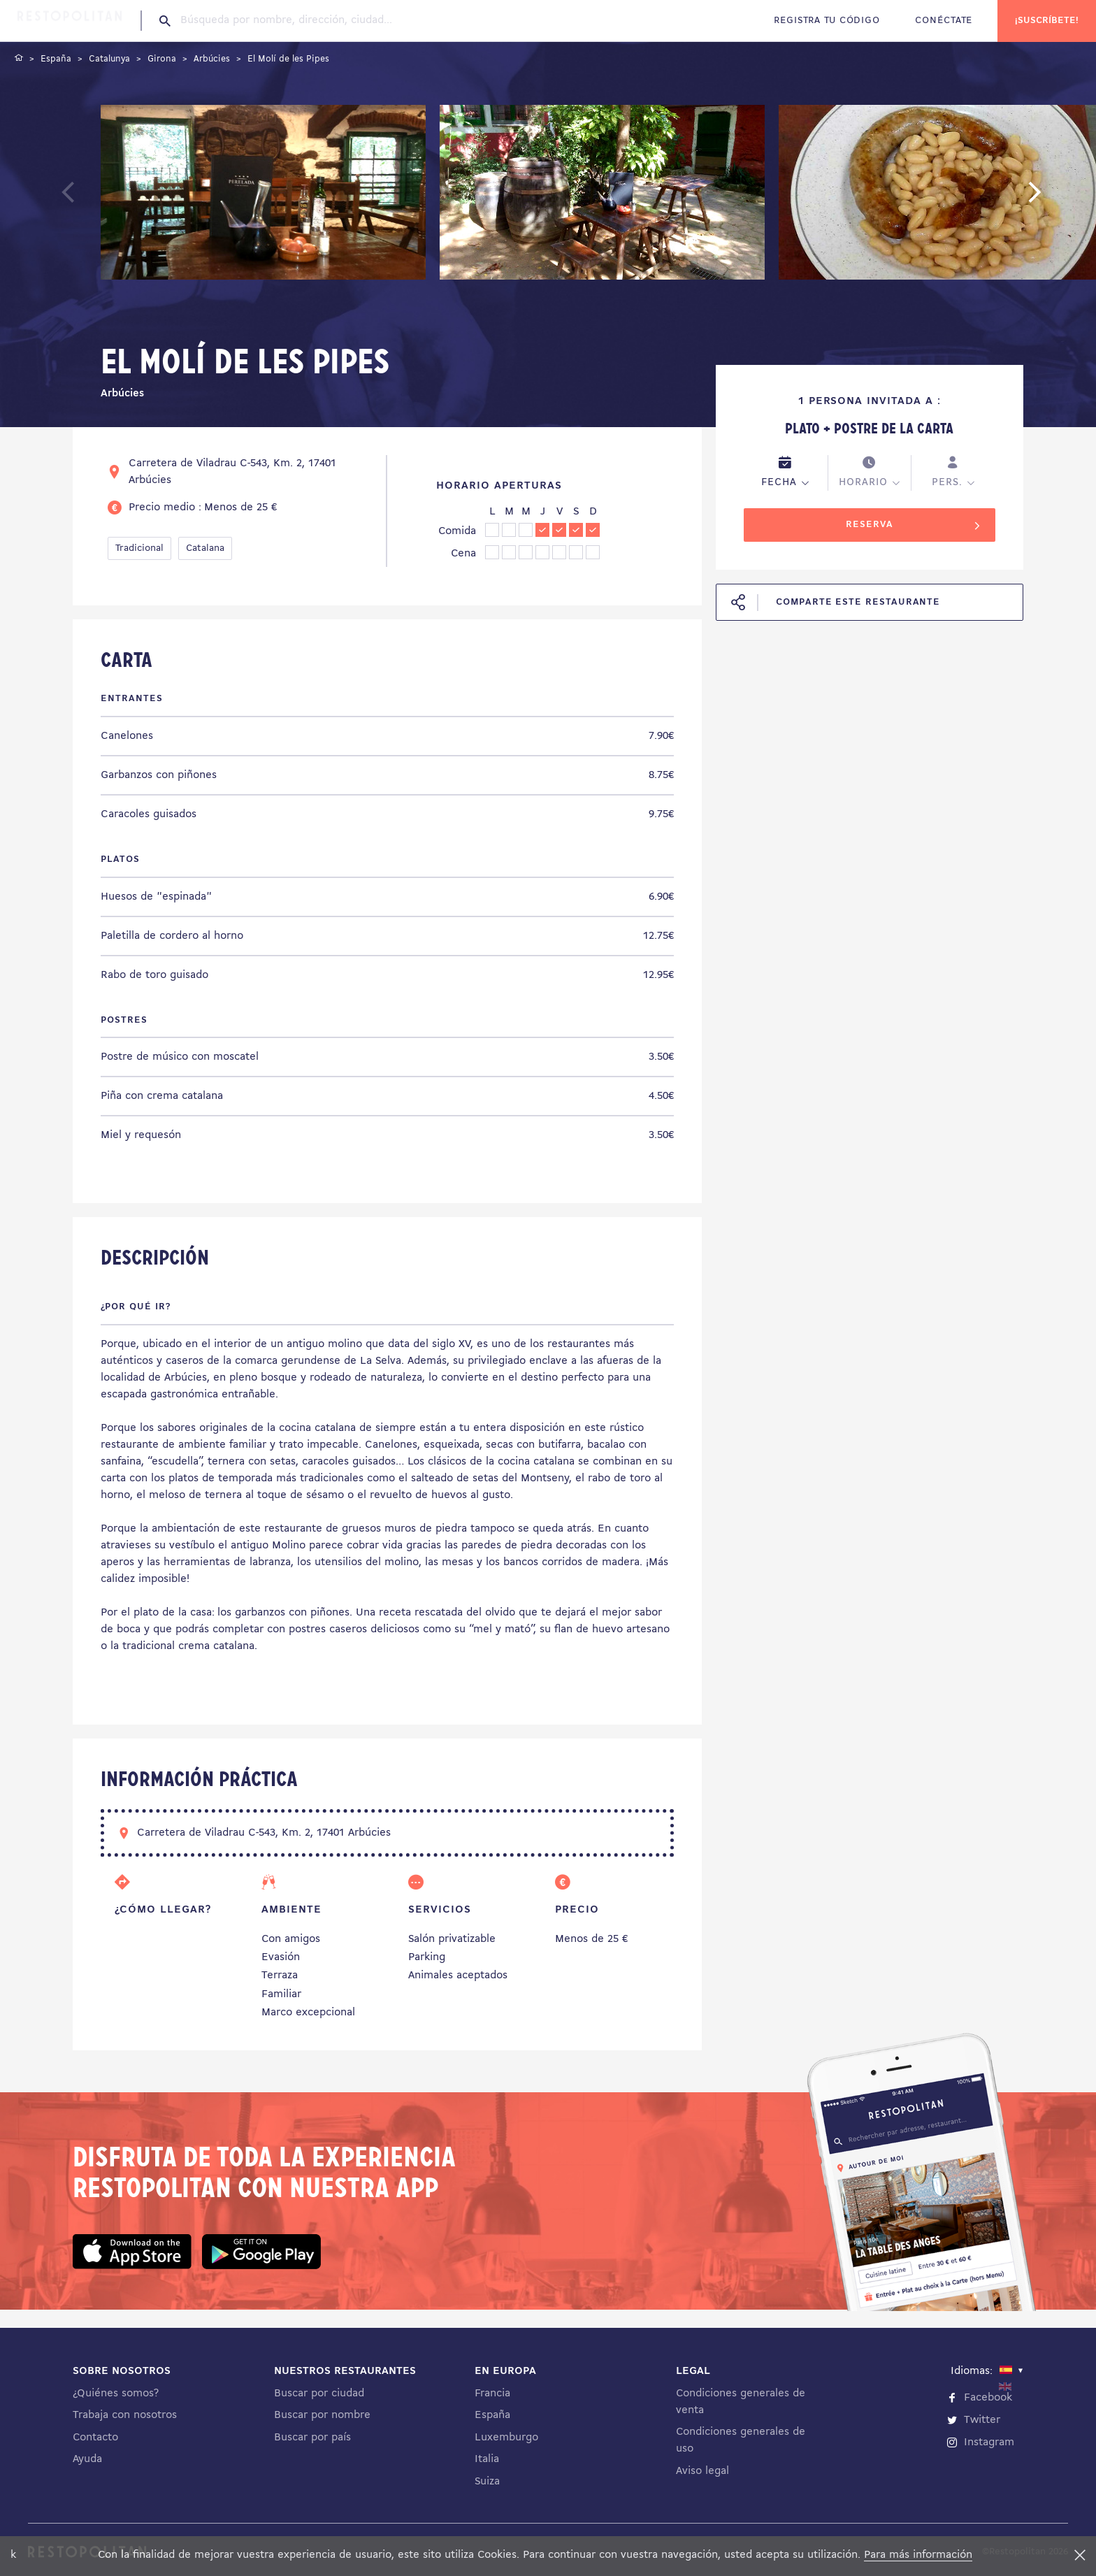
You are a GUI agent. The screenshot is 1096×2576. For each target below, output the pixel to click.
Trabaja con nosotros (125, 2415)
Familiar (281, 1994)
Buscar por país (312, 2437)
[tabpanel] (263, 195)
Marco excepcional (308, 2012)
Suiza (487, 2481)
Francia (492, 2393)
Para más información (918, 2555)
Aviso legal (702, 2471)
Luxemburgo (506, 2437)
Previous (101, 198)
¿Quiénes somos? (116, 2393)
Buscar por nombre (322, 2415)
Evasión (280, 1957)
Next (1056, 198)
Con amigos (290, 1939)
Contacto (95, 2437)
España (492, 2415)
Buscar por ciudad (319, 2393)
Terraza (279, 1975)
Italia (487, 2459)
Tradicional (139, 548)
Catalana (205, 548)
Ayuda (87, 2459)
